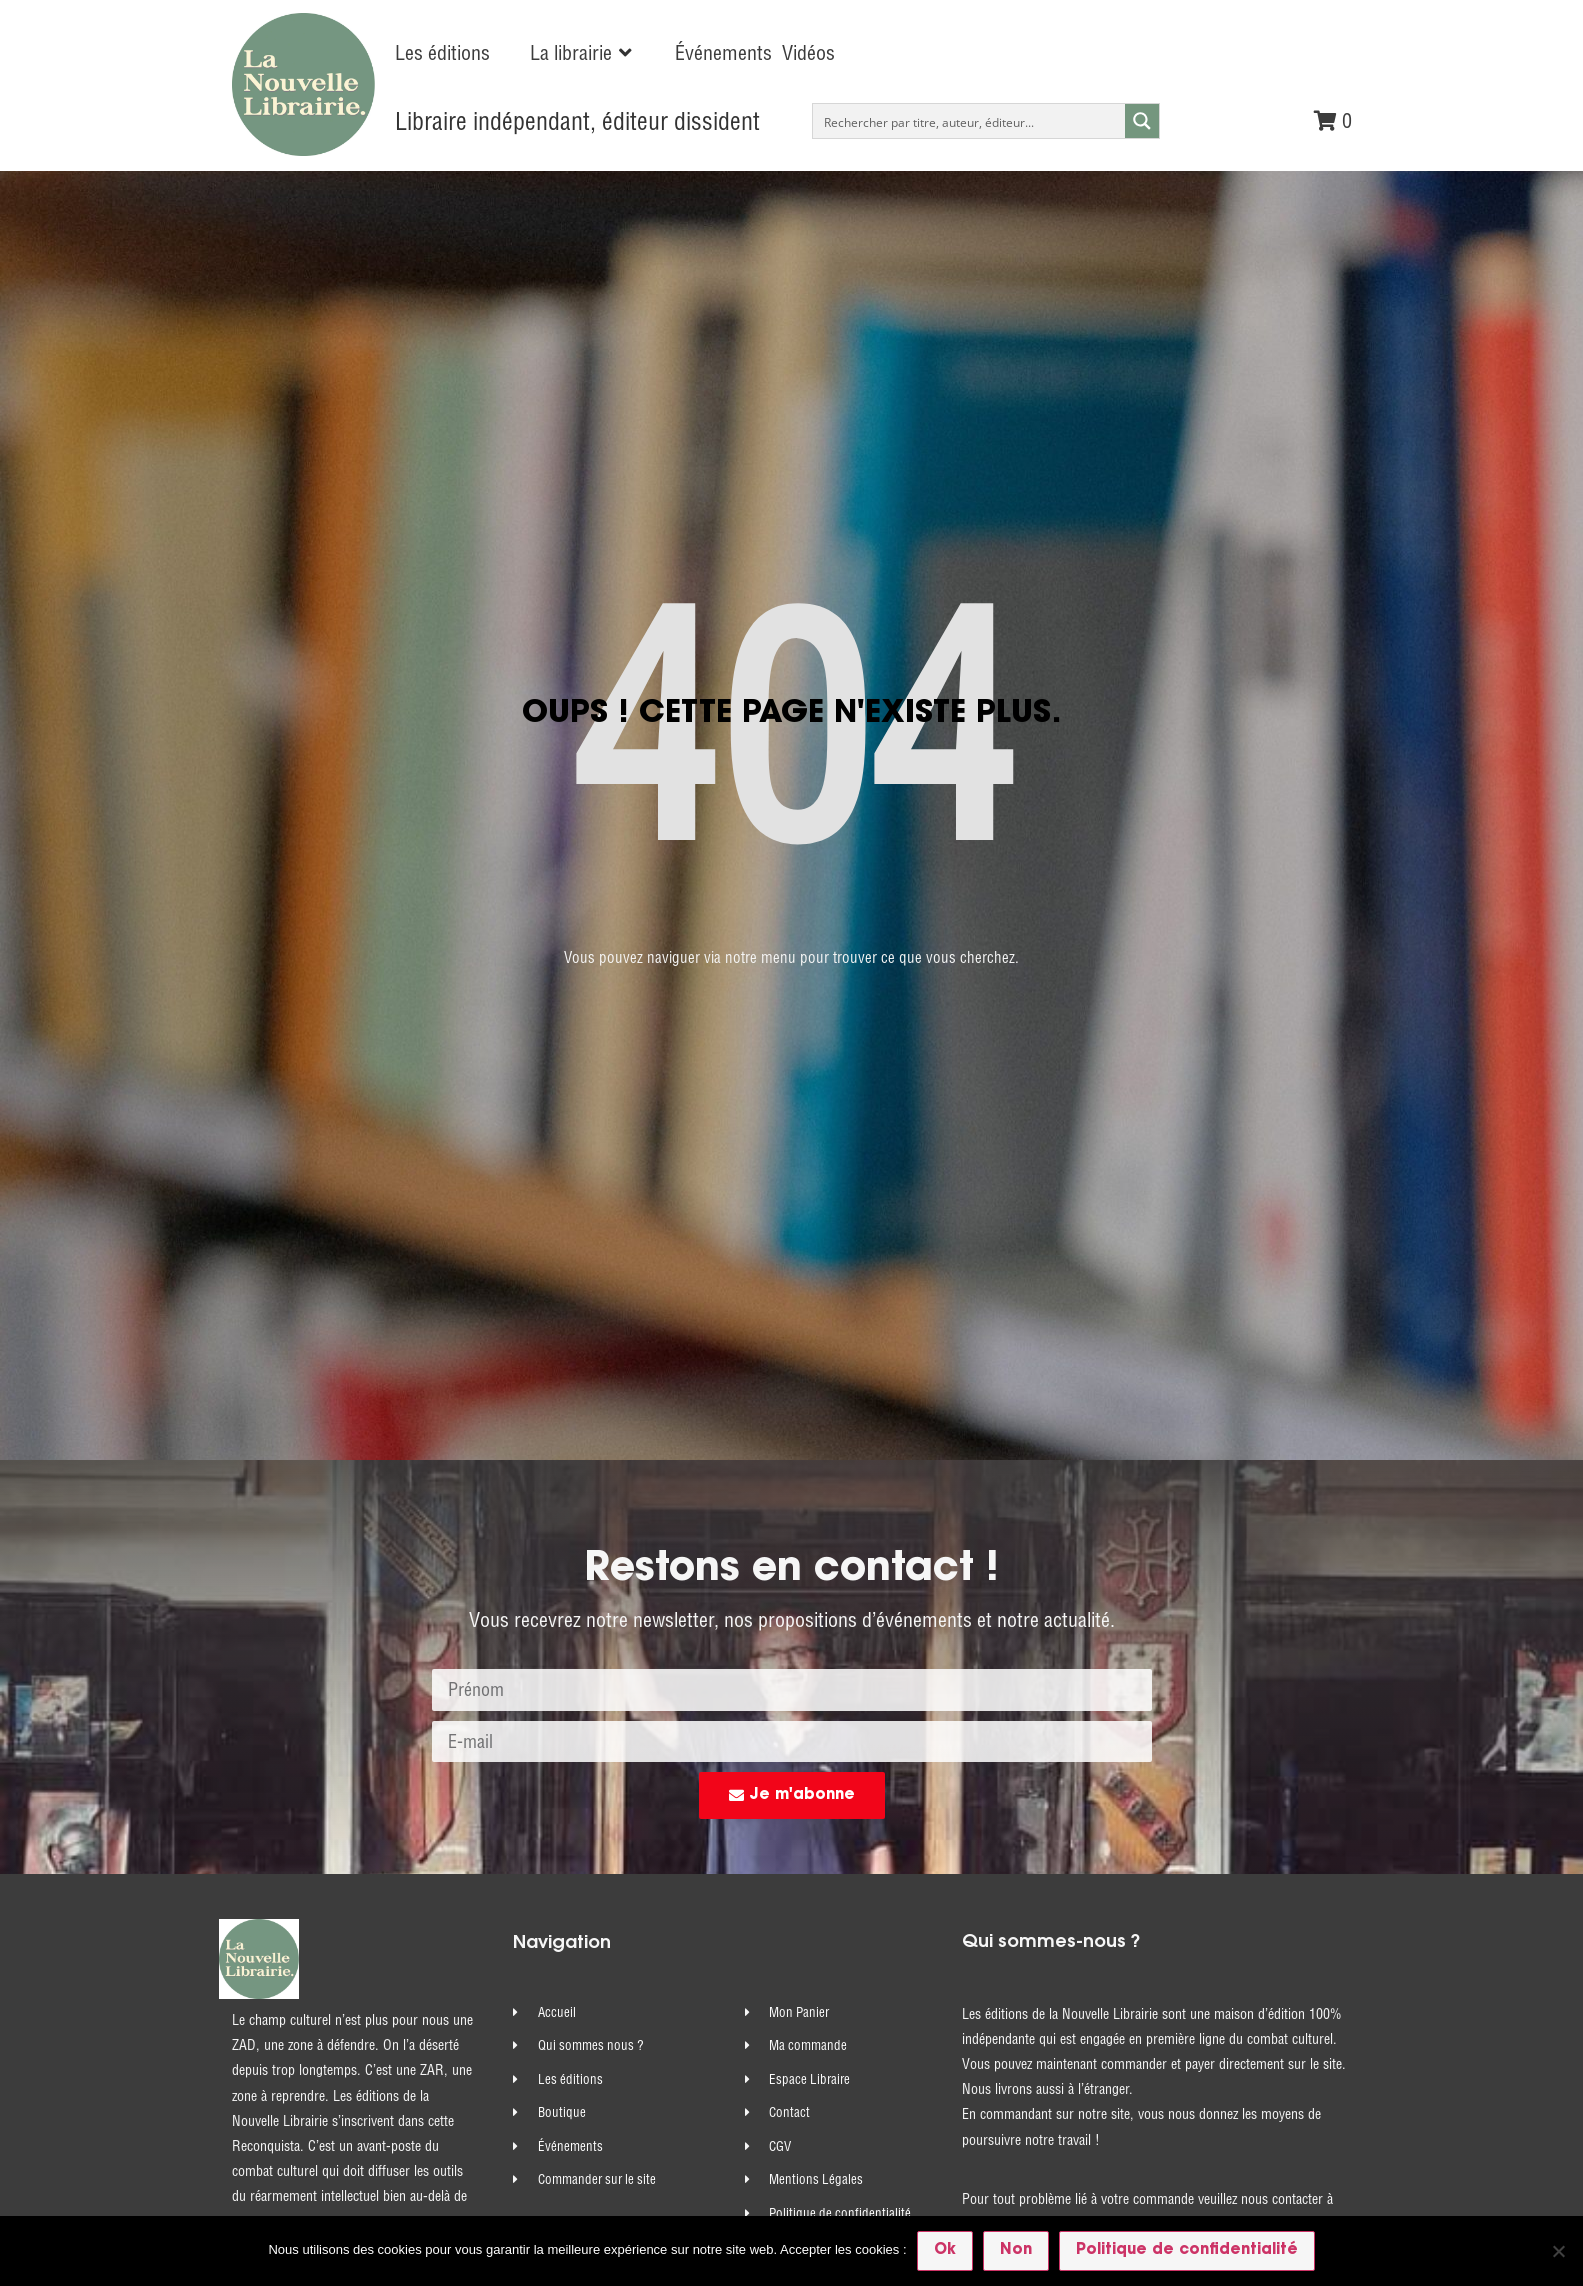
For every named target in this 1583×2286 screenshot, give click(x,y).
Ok (944, 2249)
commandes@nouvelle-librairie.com (1144, 1729)
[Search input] (969, 121)
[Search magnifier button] (1142, 121)
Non (1015, 2249)
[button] (582, 53)
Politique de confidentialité (1186, 2249)
